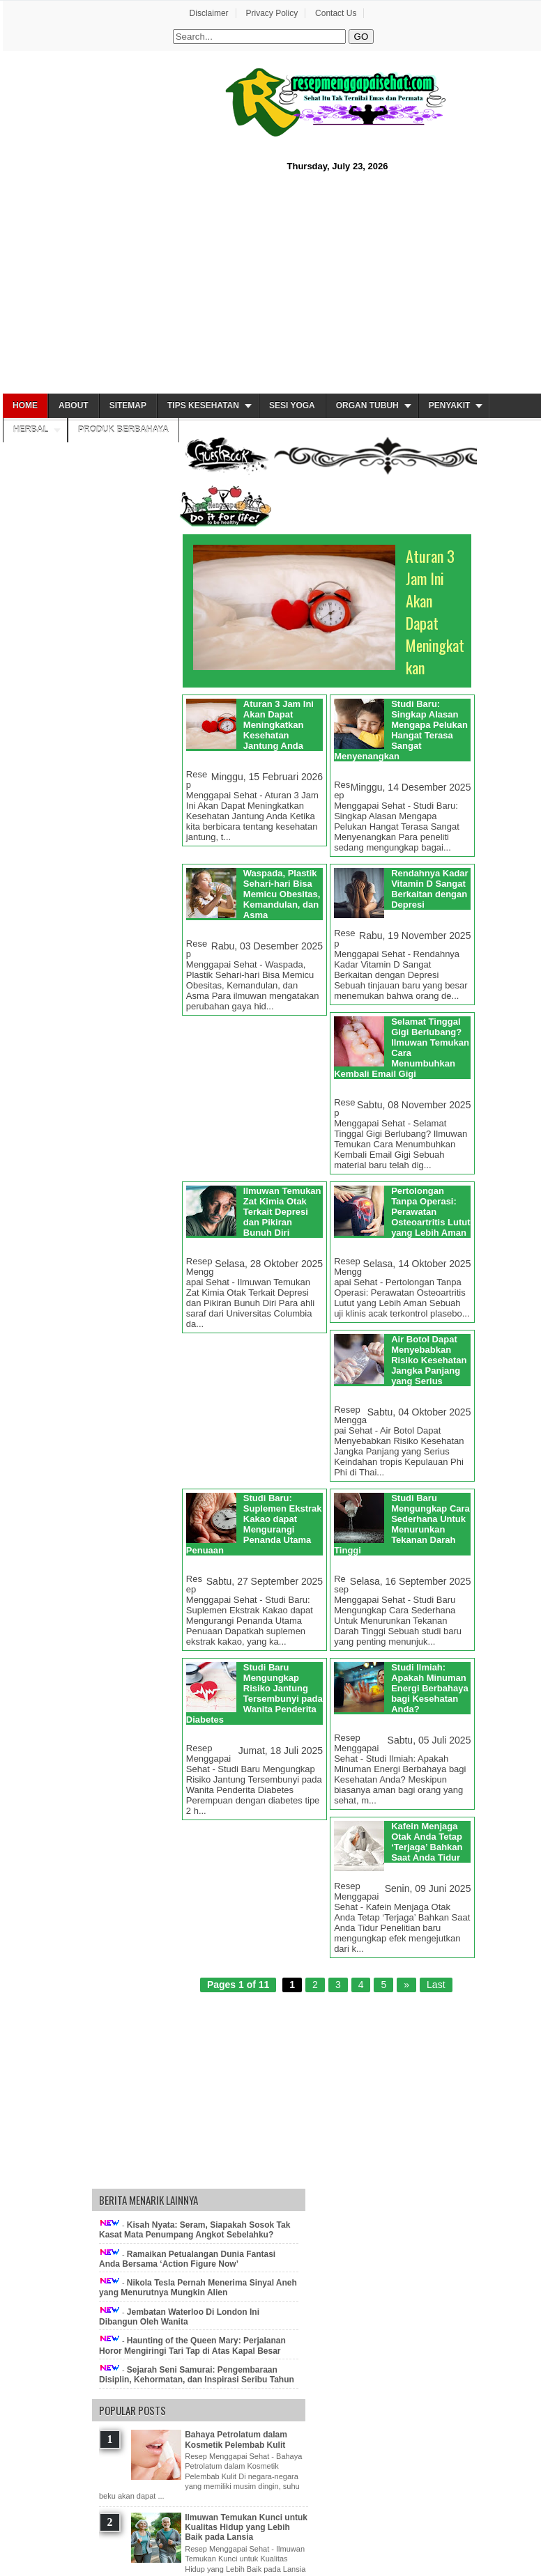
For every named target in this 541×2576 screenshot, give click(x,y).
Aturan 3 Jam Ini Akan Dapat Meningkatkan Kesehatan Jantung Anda (278, 725)
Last (436, 1984)
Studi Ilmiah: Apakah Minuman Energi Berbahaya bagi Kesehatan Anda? (429, 1688)
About (74, 405)
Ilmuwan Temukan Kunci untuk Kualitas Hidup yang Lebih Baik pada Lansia (246, 2528)
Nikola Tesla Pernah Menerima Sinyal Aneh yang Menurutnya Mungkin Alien (198, 2287)
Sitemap (127, 405)
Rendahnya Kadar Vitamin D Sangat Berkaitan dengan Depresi (429, 889)
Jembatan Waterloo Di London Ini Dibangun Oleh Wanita (179, 2317)
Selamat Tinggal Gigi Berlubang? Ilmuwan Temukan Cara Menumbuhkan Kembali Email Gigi (401, 1047)
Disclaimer (209, 13)
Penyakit (450, 405)
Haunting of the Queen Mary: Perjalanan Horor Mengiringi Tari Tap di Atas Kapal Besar (192, 2345)
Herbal (30, 430)
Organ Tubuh (367, 405)
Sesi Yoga (292, 405)
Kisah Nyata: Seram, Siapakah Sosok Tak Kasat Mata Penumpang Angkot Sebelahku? (194, 2230)
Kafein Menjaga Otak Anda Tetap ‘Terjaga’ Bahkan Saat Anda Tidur (426, 1842)
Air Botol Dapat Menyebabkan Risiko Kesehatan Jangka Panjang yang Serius (428, 1360)
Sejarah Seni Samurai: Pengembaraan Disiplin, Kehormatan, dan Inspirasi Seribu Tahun (196, 2374)
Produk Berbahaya (123, 430)
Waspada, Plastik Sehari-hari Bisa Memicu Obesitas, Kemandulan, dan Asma (282, 894)
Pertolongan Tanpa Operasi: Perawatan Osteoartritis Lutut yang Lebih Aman (430, 1212)
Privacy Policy (271, 13)
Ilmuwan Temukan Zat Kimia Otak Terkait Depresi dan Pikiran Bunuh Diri (282, 1212)
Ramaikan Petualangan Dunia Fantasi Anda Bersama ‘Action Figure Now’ (187, 2259)
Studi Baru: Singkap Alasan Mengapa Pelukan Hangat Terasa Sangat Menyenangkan (401, 730)
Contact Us (335, 13)
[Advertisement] (270, 280)
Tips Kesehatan (203, 405)
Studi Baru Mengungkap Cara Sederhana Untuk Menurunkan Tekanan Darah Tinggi (402, 1524)
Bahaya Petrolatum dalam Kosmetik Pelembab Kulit (236, 2439)
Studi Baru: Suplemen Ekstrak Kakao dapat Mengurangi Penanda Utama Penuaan (254, 1524)
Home (25, 405)
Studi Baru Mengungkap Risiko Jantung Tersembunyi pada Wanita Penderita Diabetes (254, 1693)
